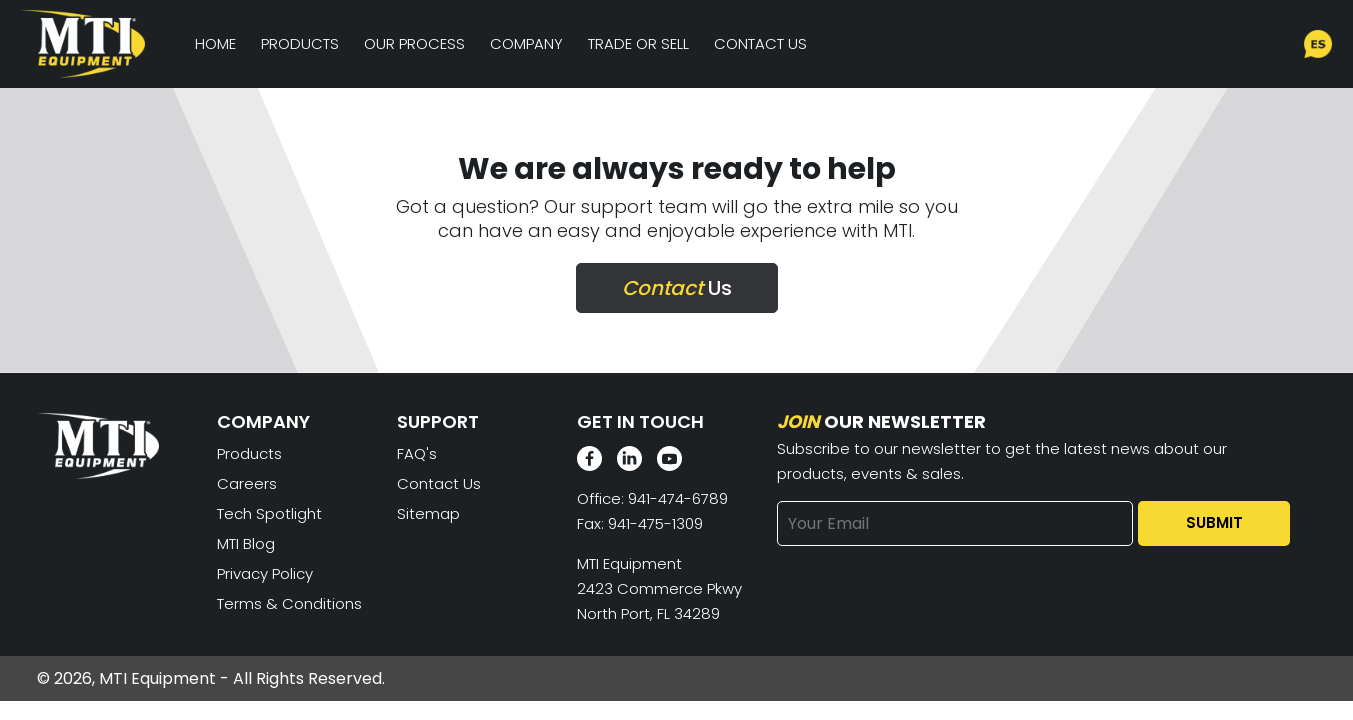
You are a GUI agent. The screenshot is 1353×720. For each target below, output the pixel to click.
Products (300, 43)
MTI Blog (246, 543)
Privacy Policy (265, 573)
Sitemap (428, 513)
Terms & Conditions (289, 603)
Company (526, 43)
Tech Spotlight (269, 513)
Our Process (414, 43)
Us (677, 288)
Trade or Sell (638, 43)
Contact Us (760, 43)
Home (215, 43)
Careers (247, 483)
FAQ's (417, 453)
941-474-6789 (678, 498)
